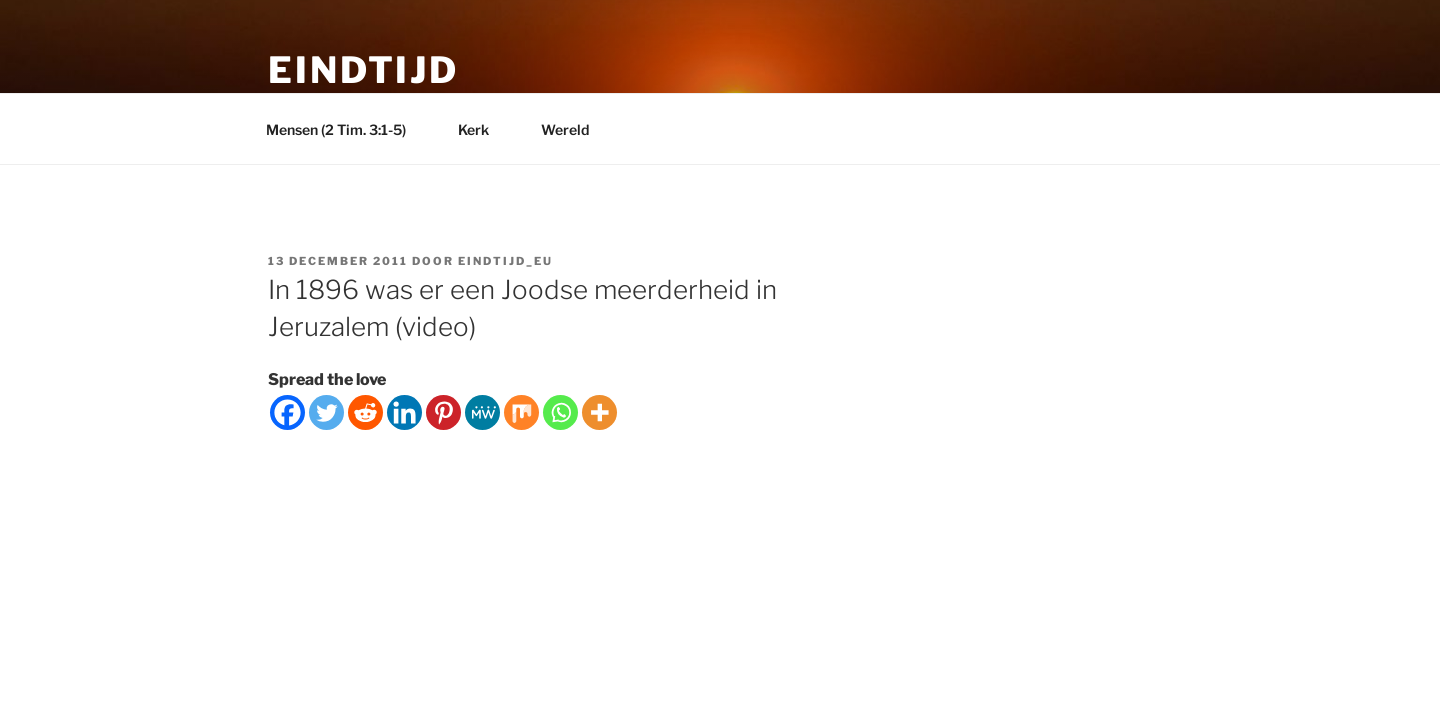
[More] (599, 412)
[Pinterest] (443, 412)
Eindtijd (363, 70)
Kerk (483, 129)
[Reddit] (365, 412)
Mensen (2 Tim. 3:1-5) (345, 129)
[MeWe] (482, 412)
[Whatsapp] (560, 412)
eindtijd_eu (505, 261)
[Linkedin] (404, 412)
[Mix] (521, 412)
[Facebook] (287, 412)
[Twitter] (326, 412)
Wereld (574, 129)
